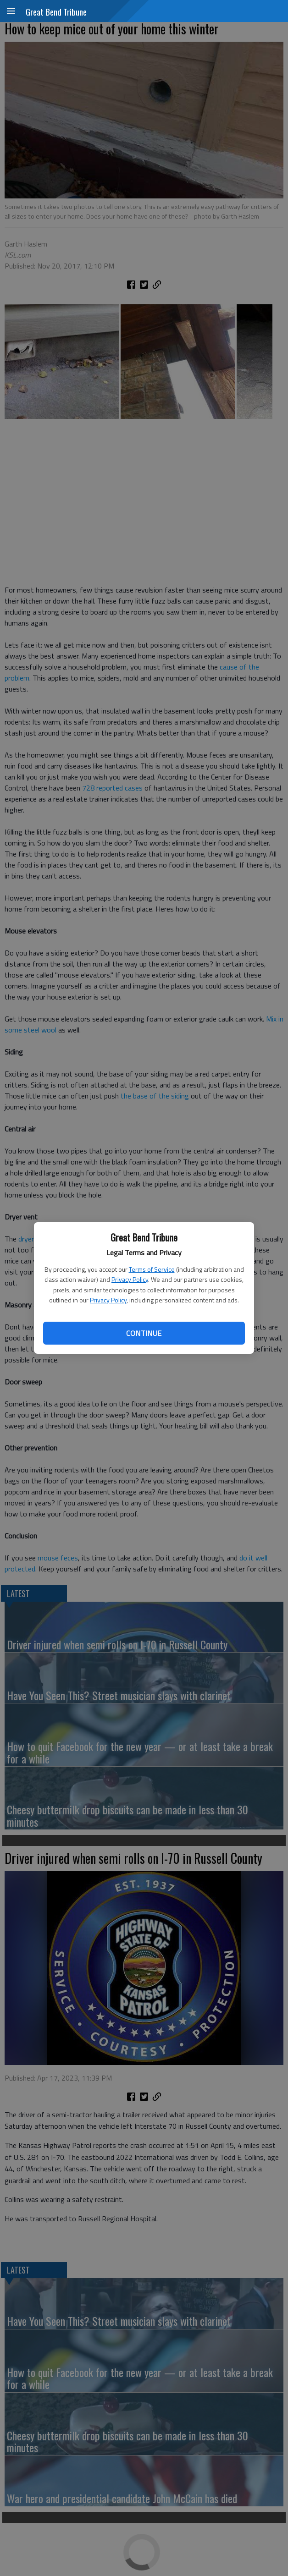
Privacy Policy (129, 1279)
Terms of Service (152, 1269)
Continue (143, 1333)
